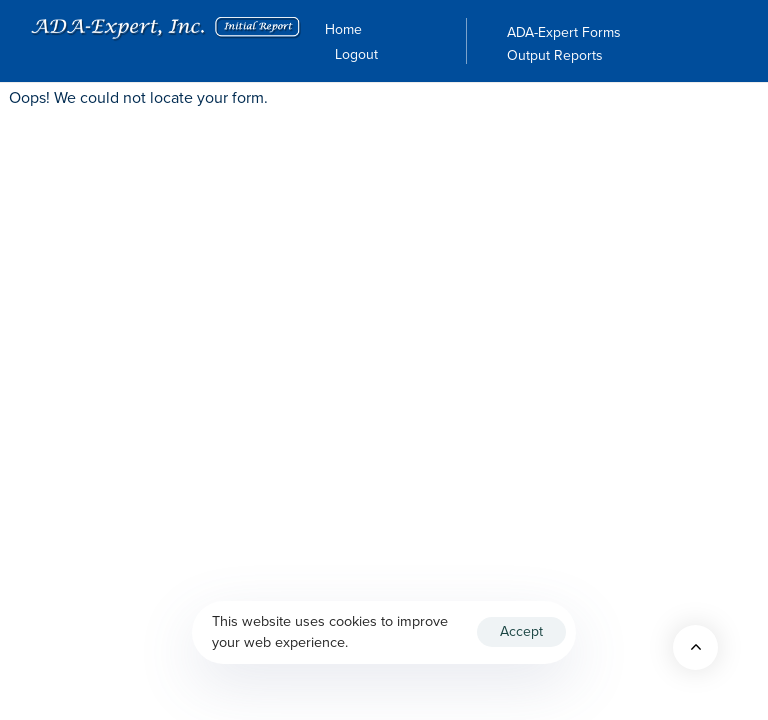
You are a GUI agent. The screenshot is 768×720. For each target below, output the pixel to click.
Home (343, 30)
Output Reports (555, 56)
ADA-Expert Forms (564, 33)
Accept (521, 631)
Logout (356, 55)
